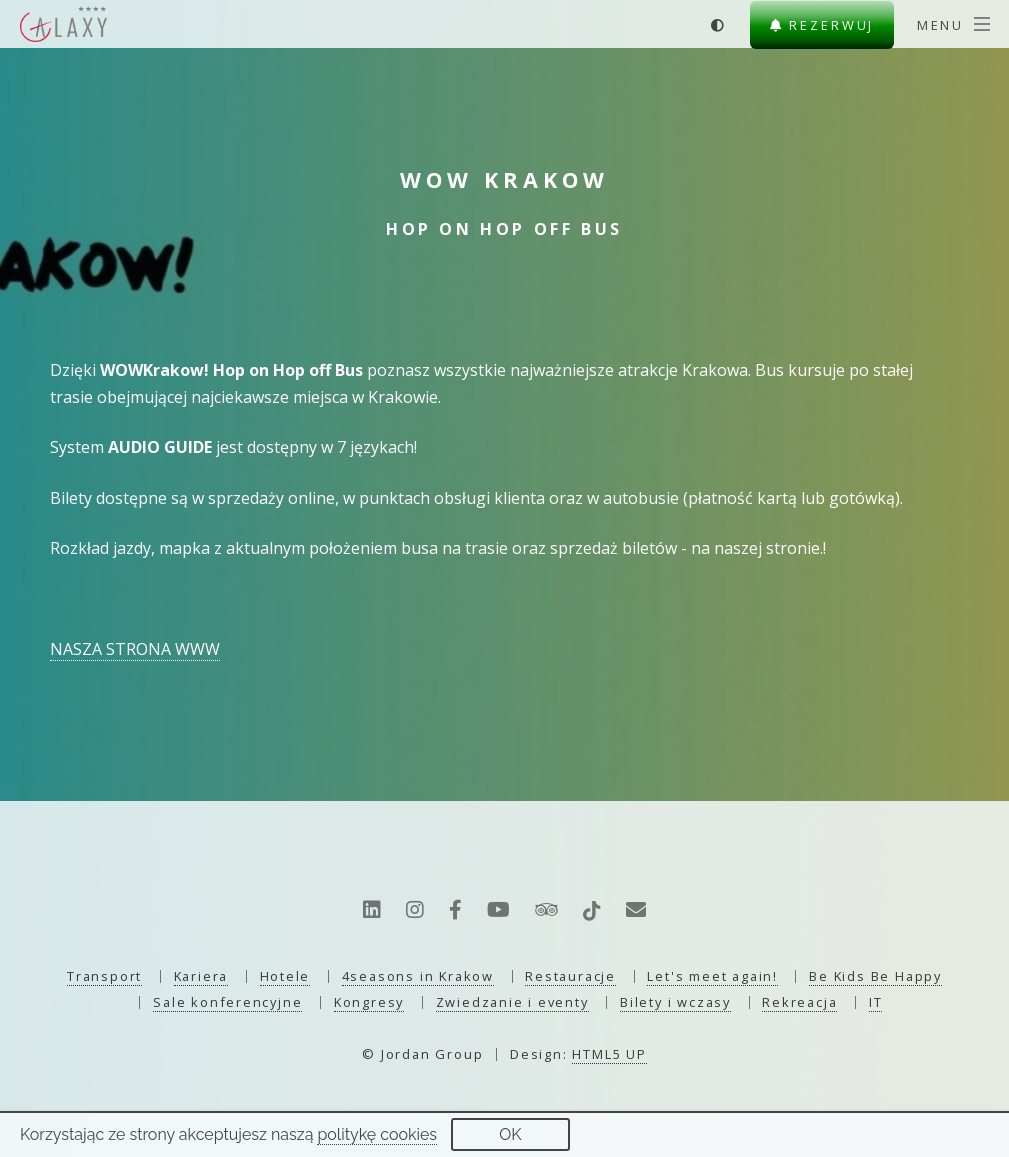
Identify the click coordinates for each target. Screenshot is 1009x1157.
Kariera (201, 976)
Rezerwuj (822, 25)
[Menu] (954, 25)
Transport (104, 976)
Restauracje (570, 976)
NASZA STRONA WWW (135, 649)
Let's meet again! (712, 976)
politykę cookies (377, 1134)
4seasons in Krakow (418, 976)
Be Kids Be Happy (875, 976)
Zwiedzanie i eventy (512, 1002)
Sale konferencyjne (227, 1002)
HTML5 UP (609, 1054)
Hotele (285, 976)
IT (876, 1002)
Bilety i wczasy (675, 1002)
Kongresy (369, 1002)
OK (510, 1134)
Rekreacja (799, 1002)
